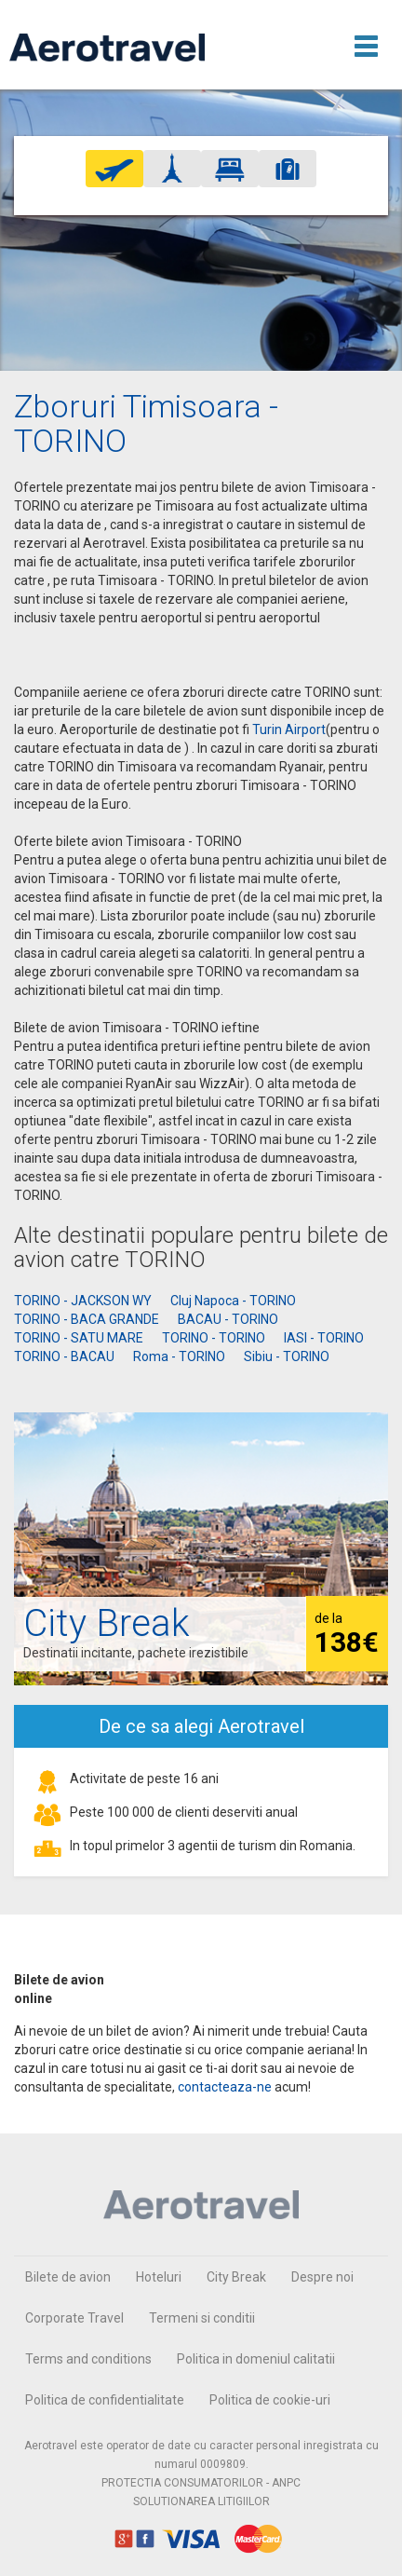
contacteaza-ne (225, 2086)
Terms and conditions (88, 2358)
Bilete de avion (68, 2276)
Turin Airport (289, 729)
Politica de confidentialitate (104, 2399)
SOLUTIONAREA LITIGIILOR (201, 2501)
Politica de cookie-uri (269, 2399)
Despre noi (322, 2276)
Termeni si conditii (202, 2317)
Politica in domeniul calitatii (256, 2358)
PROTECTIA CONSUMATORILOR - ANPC (201, 2482)
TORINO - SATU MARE (78, 1337)
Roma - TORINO (179, 1356)
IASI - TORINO (324, 1337)
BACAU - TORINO (228, 1319)
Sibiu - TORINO (286, 1356)
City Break (236, 2276)
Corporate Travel (74, 2317)
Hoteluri (158, 2276)
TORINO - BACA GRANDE (86, 1319)
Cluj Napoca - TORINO (233, 1300)
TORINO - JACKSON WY (83, 1300)
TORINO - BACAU (64, 1356)
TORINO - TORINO (213, 1337)
